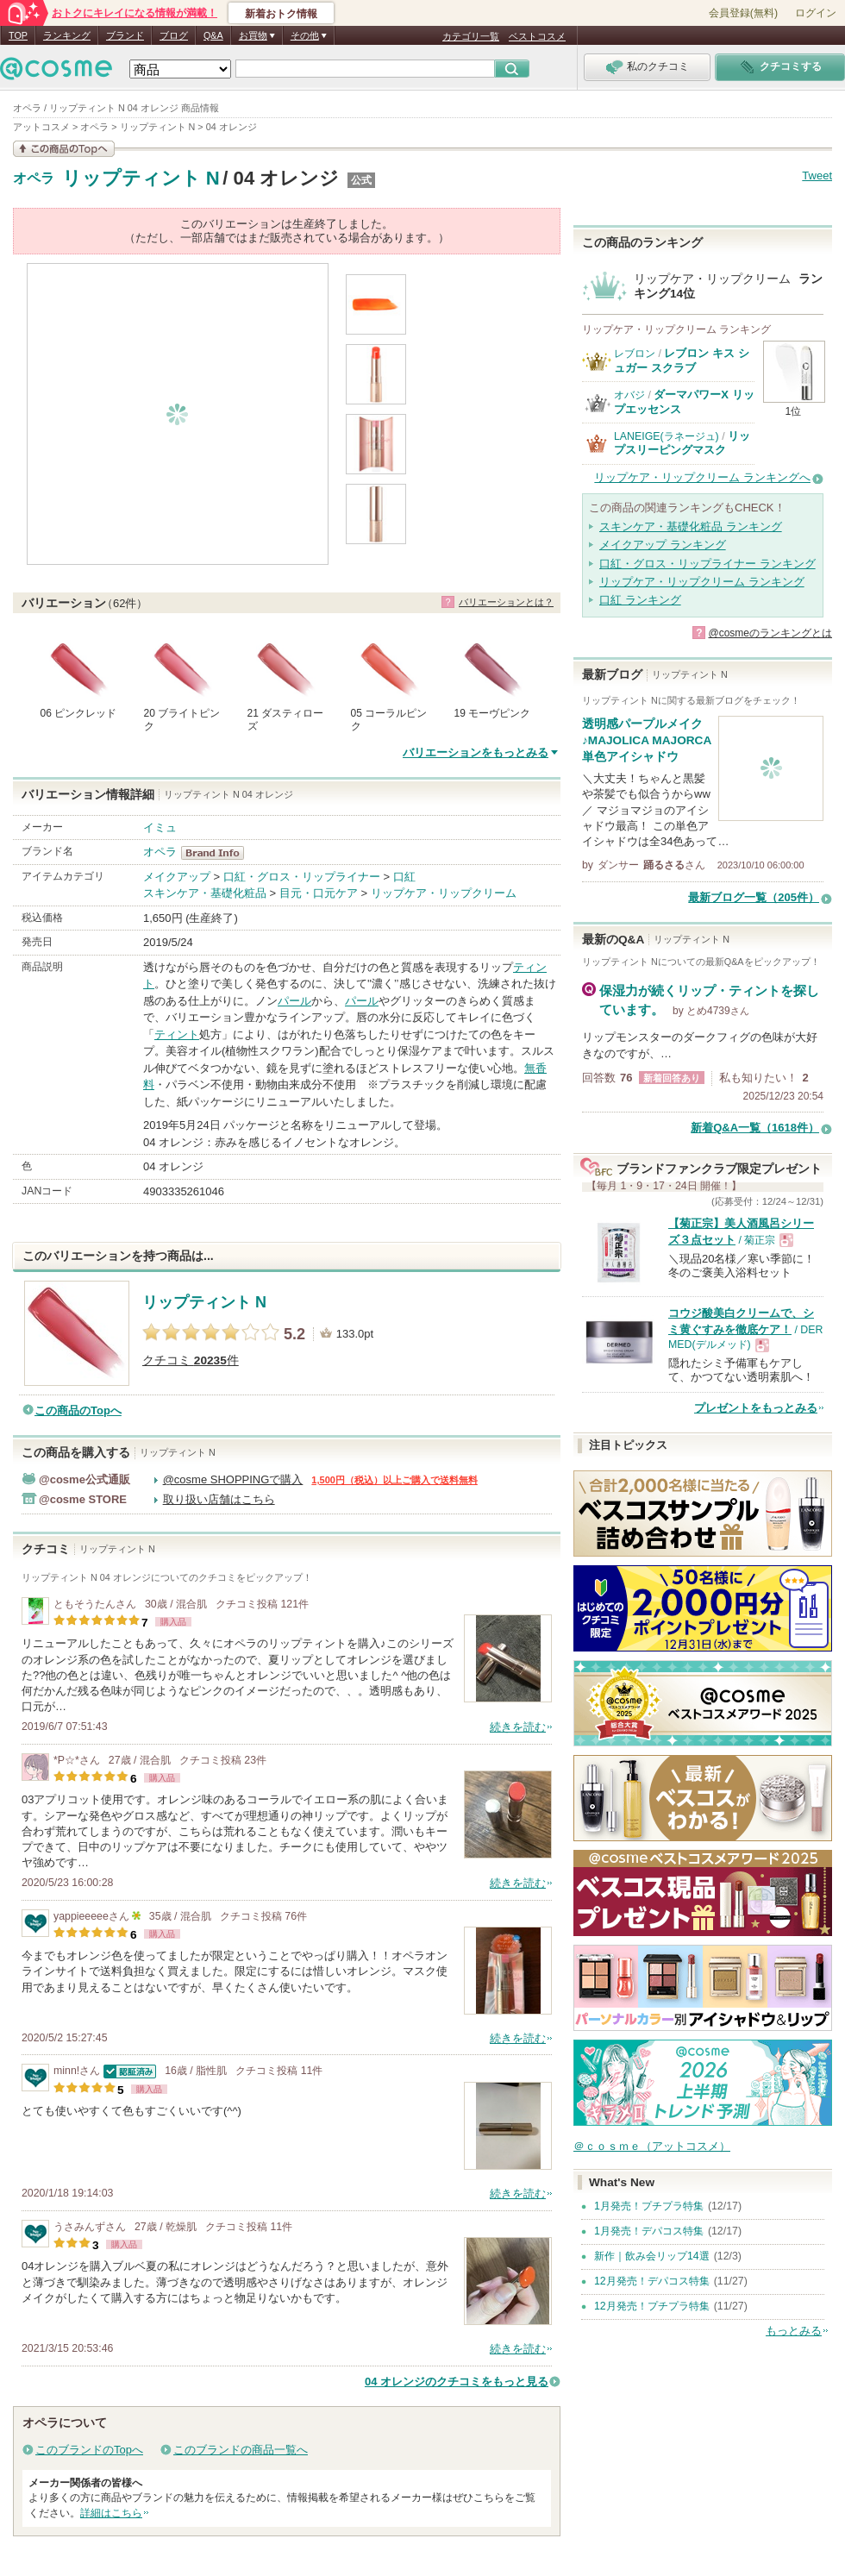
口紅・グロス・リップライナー (301, 876)
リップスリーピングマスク (682, 442)
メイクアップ (176, 876)
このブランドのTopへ (89, 2449)
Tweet (817, 175)
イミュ (160, 827)
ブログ (174, 35)
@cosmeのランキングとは (770, 633)
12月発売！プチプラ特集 (652, 2306)
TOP (18, 35)
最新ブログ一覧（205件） (753, 897)
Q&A (213, 35)
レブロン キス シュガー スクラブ (681, 360)
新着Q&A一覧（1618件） (755, 1127)
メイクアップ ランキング (662, 544)
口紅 (404, 876)
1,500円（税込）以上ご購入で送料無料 (394, 1480)
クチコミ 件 (190, 1360)
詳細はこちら (111, 2513)
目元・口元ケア (318, 893)
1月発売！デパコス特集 (649, 2231)
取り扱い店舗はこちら (219, 1499)
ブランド (125, 35)
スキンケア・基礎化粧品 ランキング (690, 526)
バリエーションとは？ (506, 602)
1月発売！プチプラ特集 (649, 2206)
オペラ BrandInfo (217, 853)
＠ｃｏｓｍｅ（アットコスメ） (651, 2146)
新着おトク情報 (281, 14)
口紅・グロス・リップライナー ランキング (707, 563)
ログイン (815, 13)
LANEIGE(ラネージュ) (666, 436)
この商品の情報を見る (64, 149)
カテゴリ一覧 (470, 36)
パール (294, 1000)
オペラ (33, 178)
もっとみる (794, 2330)
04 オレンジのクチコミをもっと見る (456, 2381)
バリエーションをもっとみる (475, 752)
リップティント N (141, 178)
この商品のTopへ (78, 1410)
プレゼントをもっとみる (755, 1407)
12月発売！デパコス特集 (652, 2281)
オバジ (629, 395)
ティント (176, 1034)
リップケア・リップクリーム (443, 893)
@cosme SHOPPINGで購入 (233, 1479)
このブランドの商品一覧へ (240, 2449)
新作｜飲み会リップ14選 (652, 2256)
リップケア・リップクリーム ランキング (701, 581)
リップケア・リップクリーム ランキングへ (702, 477)
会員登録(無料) (743, 13)
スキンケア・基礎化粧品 (204, 893)
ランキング (67, 35)
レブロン (634, 354)
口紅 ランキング (640, 599)
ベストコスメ (537, 36)
